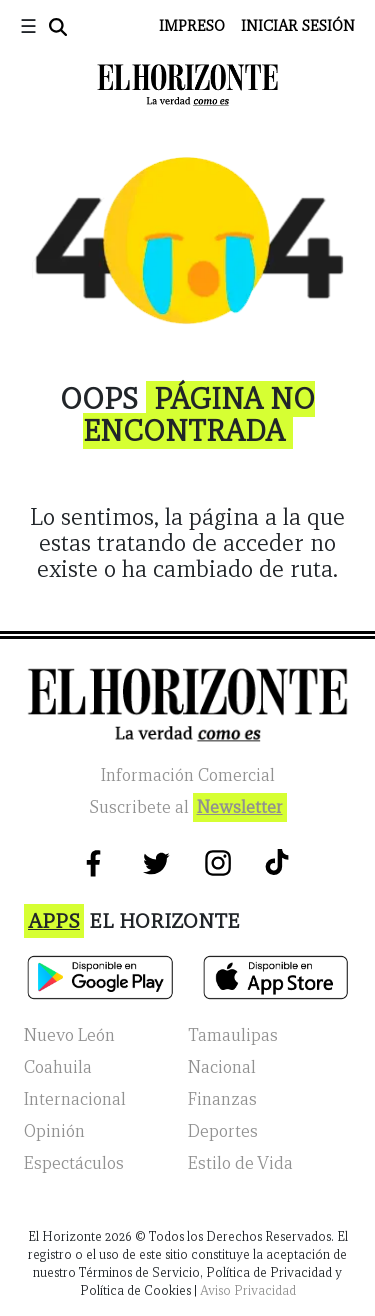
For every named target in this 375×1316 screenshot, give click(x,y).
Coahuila (58, 1067)
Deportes (223, 1131)
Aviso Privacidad (248, 1290)
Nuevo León (69, 1035)
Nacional (222, 1067)
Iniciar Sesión (298, 26)
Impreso (192, 26)
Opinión (54, 1131)
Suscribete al (188, 807)
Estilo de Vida (240, 1163)
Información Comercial (188, 775)
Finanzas (222, 1099)
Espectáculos (74, 1163)
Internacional (75, 1099)
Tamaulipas (233, 1035)
